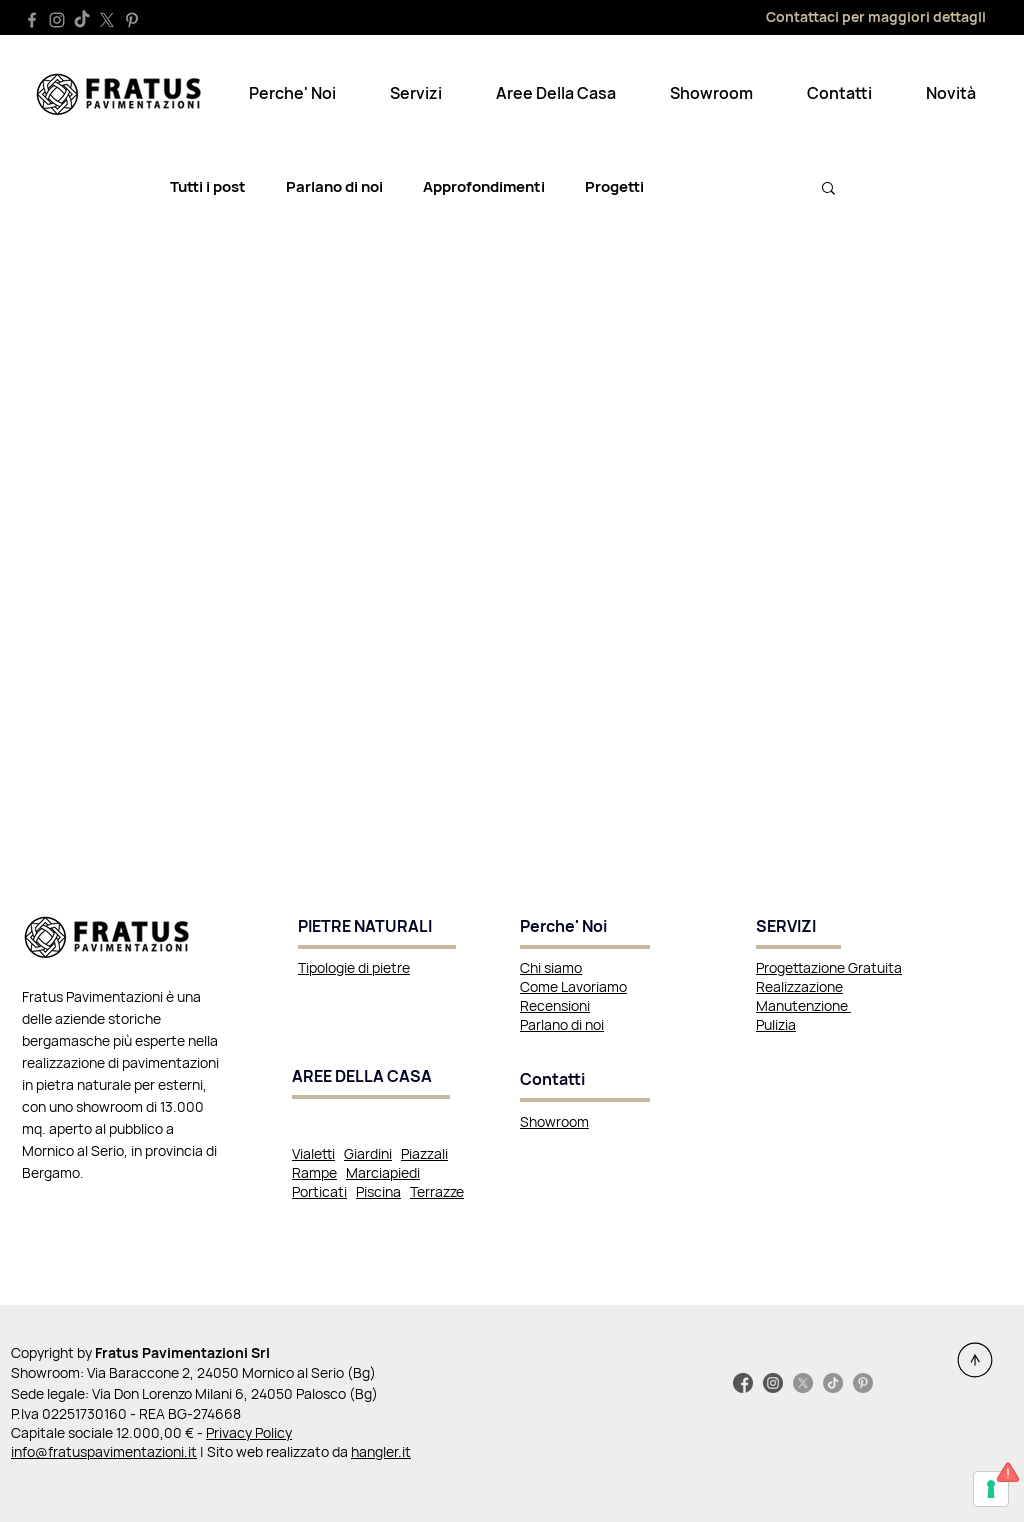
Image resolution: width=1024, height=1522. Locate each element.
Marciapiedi (383, 1172)
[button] (292, 93)
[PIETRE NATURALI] (377, 928)
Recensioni (555, 1005)
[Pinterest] (132, 20)
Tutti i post (208, 187)
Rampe (314, 1172)
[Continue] (975, 1360)
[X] (107, 20)
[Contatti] (585, 1081)
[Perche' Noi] (585, 928)
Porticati (319, 1191)
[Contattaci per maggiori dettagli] (845, 16)
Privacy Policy (249, 1432)
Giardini (368, 1153)
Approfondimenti (484, 187)
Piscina (378, 1191)
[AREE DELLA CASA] (371, 1078)
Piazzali (424, 1153)
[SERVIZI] (798, 928)
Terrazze (437, 1191)
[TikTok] (82, 20)
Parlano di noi (334, 187)
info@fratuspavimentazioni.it (104, 1451)
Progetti (614, 187)
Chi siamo (551, 967)
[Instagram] (57, 20)
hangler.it (381, 1451)
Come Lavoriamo (573, 986)
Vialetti (313, 1153)
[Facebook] (32, 20)
